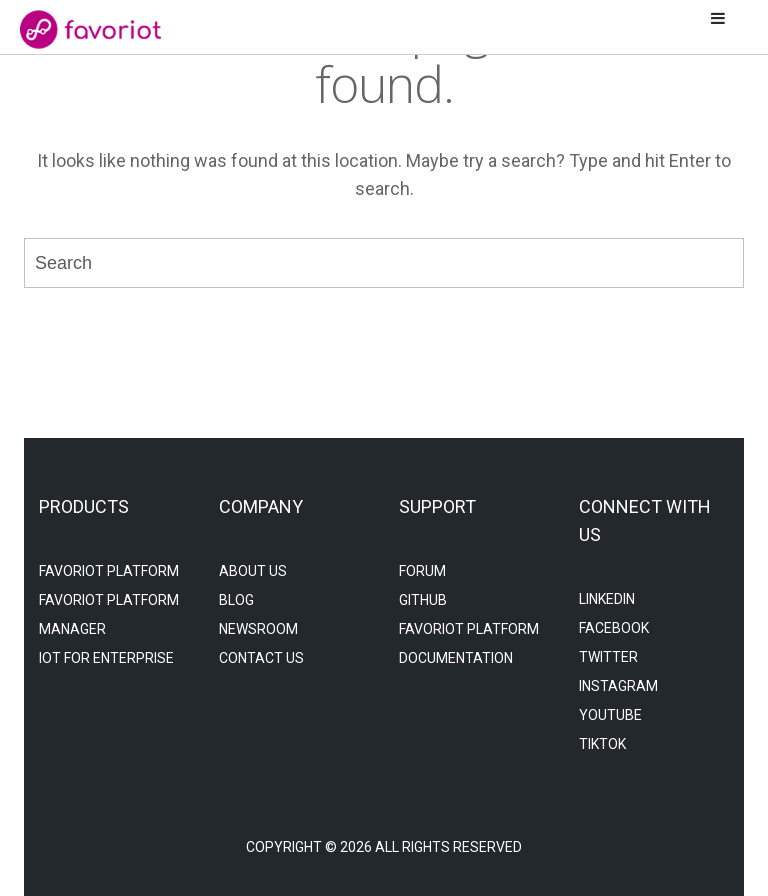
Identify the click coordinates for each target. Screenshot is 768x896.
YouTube (610, 715)
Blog (236, 600)
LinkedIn (607, 599)
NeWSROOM (258, 629)
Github (423, 600)
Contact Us (261, 658)
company (261, 506)
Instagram (618, 686)
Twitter (608, 657)
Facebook (614, 628)
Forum (422, 571)
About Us (253, 571)
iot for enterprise (106, 658)
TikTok (602, 744)
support (437, 506)
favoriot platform (109, 571)
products (84, 506)
